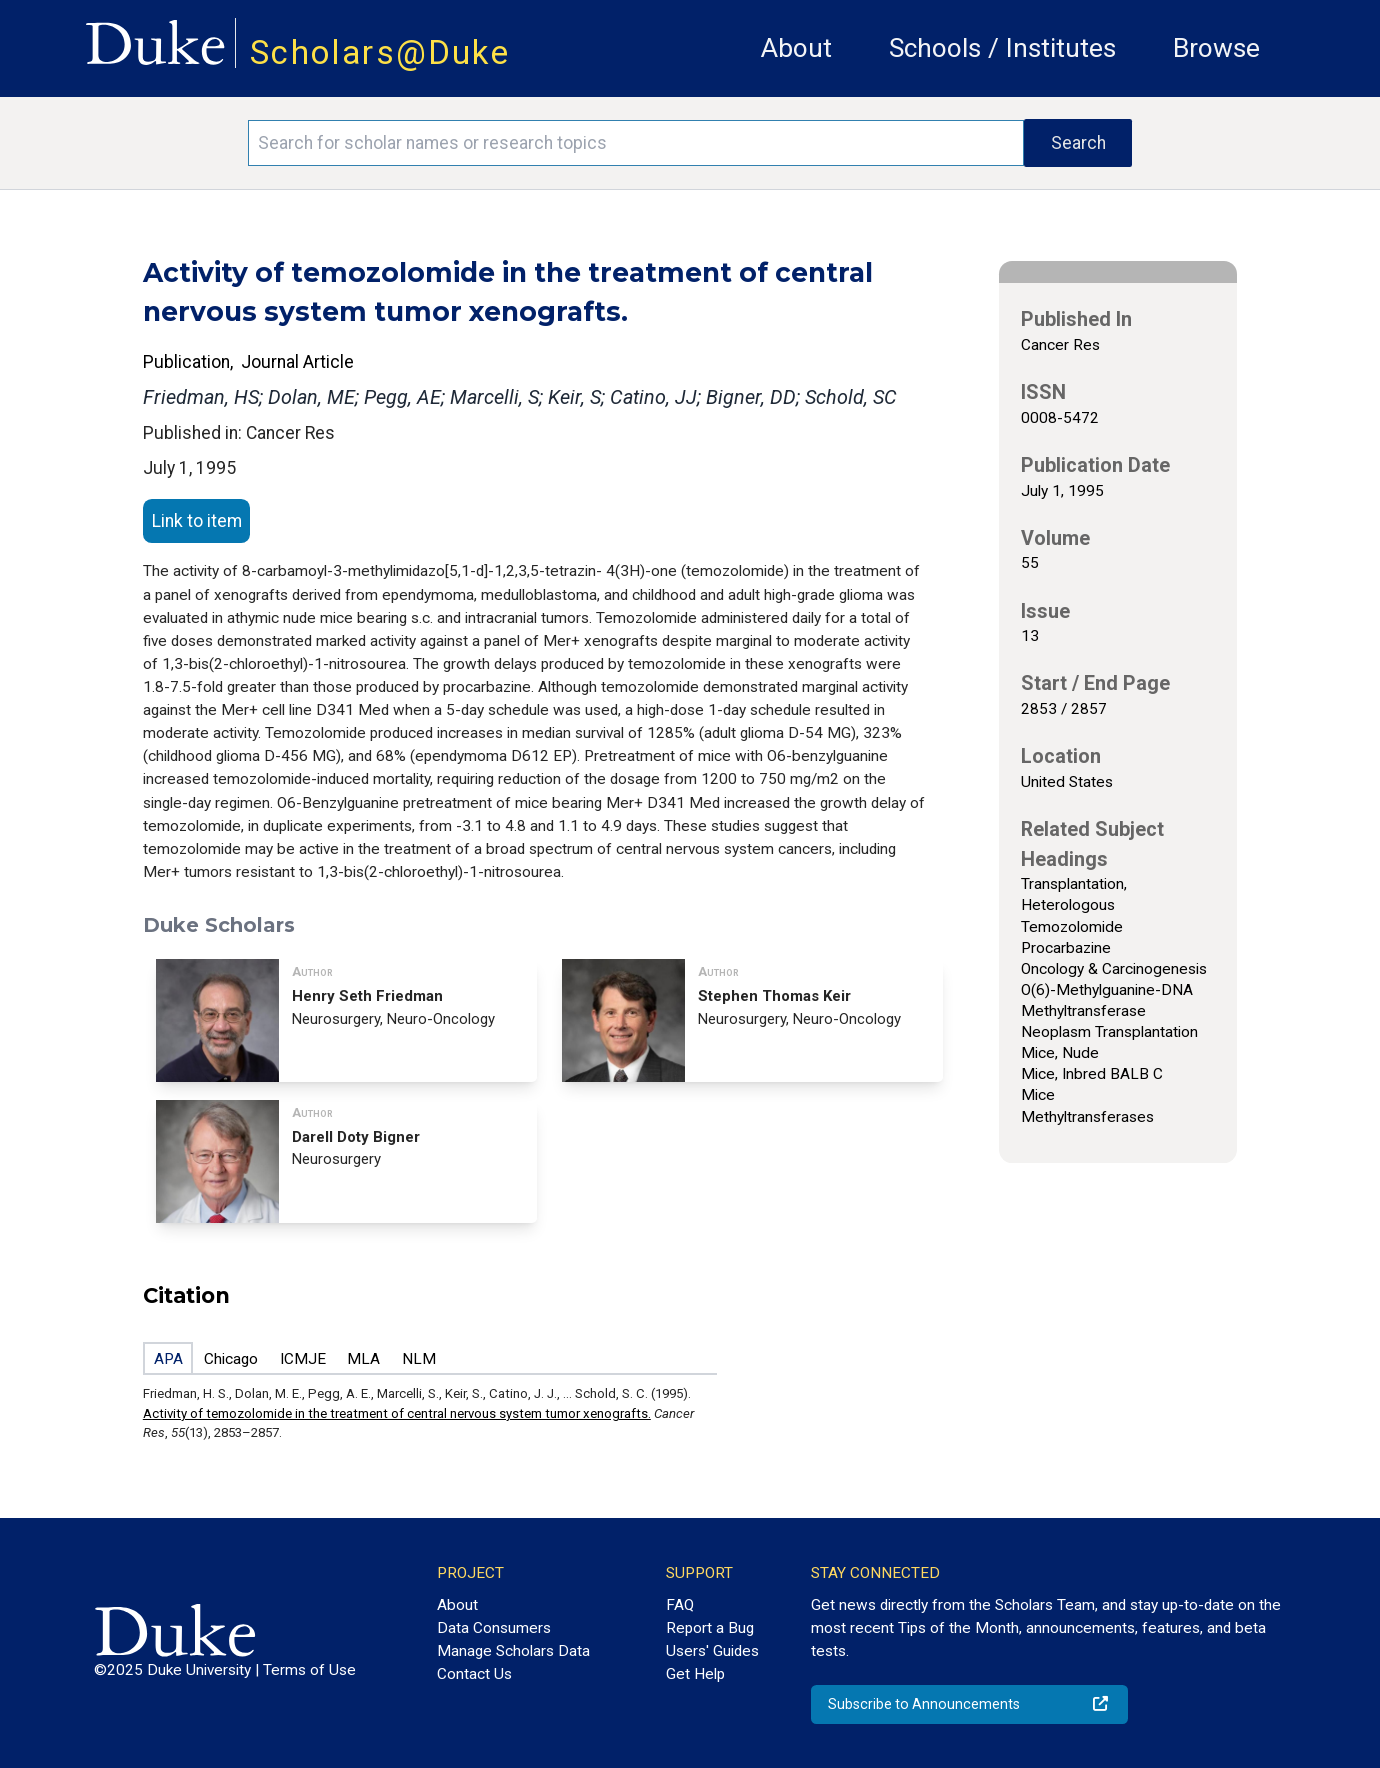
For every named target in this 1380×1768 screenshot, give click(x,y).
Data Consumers (494, 1628)
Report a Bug (710, 1628)
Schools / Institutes (1002, 48)
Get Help (695, 1674)
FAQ (680, 1605)
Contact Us (474, 1674)
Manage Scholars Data (513, 1651)
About (796, 48)
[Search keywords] (636, 143)
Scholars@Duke (380, 52)
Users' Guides (712, 1651)
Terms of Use (309, 1670)
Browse (1216, 48)
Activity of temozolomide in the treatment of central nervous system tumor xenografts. (397, 1413)
